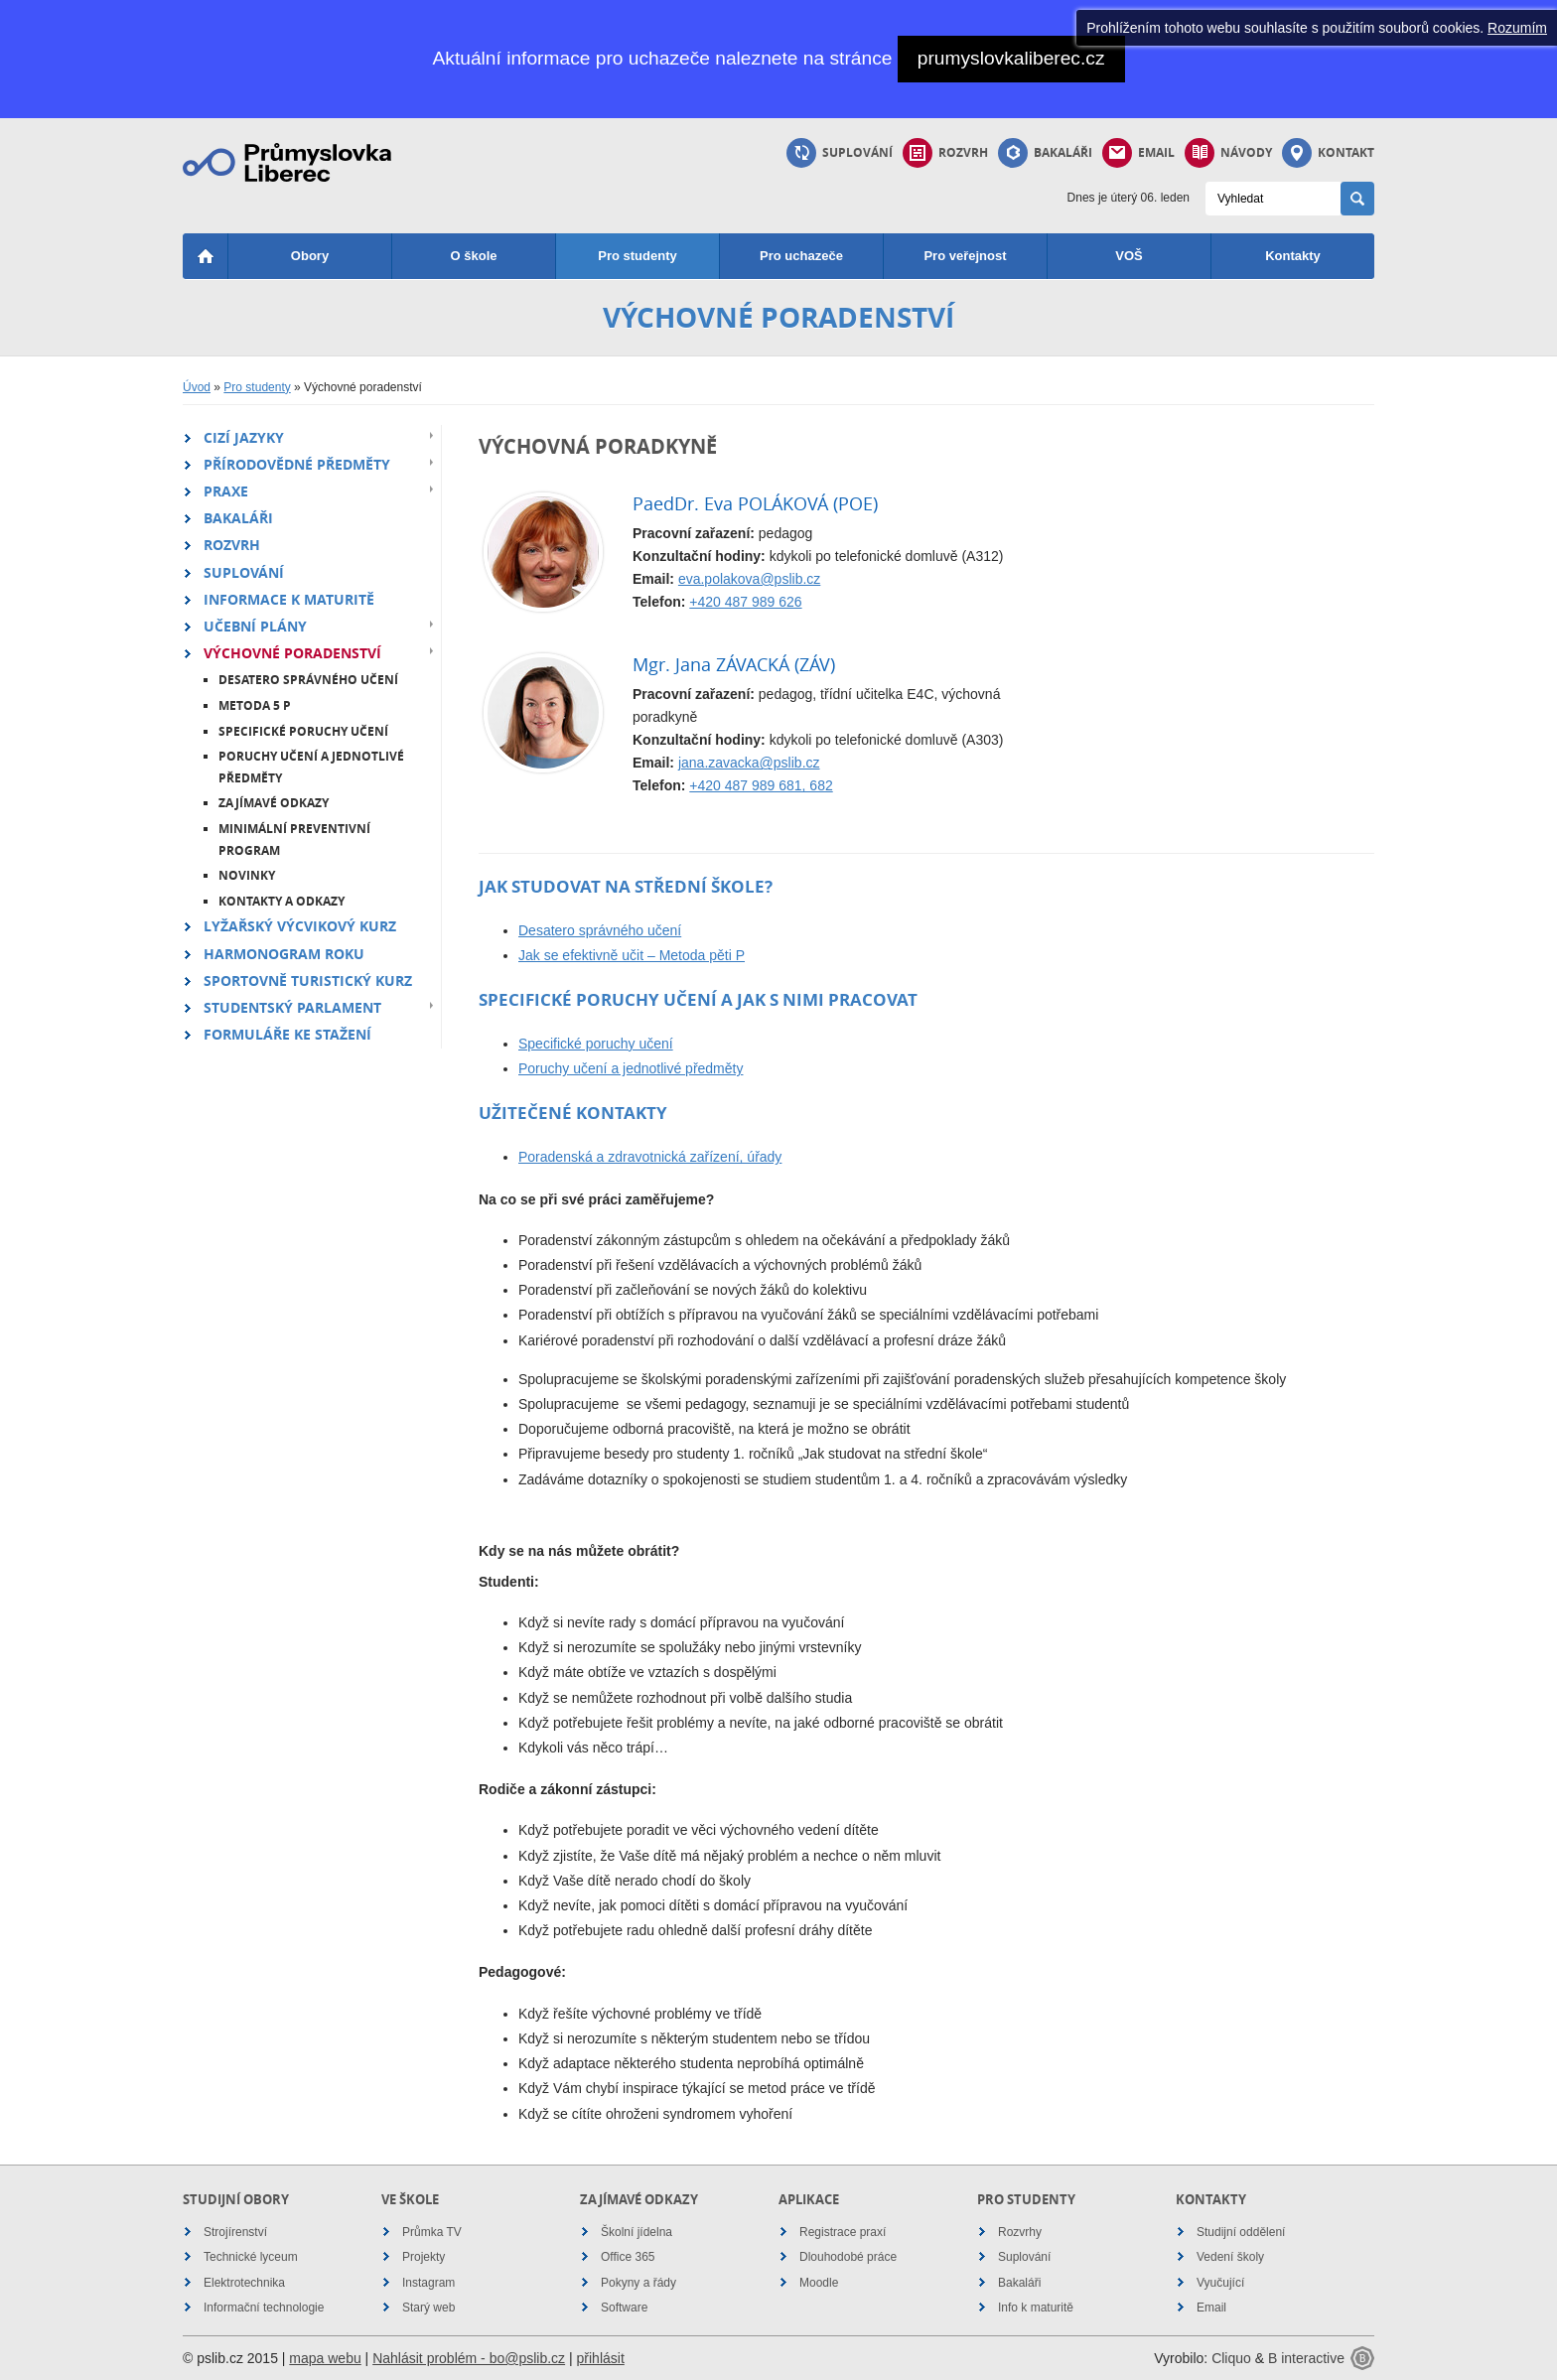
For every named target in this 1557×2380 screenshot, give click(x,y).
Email (1138, 153)
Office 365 (627, 2257)
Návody (1228, 153)
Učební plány (255, 626)
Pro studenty (637, 255)
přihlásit (601, 2358)
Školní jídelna (636, 2232)
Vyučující (1220, 2283)
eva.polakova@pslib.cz (749, 579)
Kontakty (1293, 255)
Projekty (423, 2257)
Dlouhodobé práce (848, 2257)
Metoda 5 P (254, 705)
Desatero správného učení (308, 679)
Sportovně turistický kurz (308, 980)
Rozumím (1517, 28)
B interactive (1306, 2358)
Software (624, 2307)
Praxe (226, 491)
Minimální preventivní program (294, 839)
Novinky (246, 875)
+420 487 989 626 (745, 602)
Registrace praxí (842, 2232)
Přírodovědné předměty (297, 464)
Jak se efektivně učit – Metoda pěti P (631, 955)
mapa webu (324, 2358)
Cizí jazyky (244, 437)
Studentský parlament (292, 1007)
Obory (310, 255)
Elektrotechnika (244, 2283)
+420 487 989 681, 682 (760, 785)
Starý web (428, 2307)
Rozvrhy (1020, 2232)
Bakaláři (1045, 153)
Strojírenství (235, 2232)
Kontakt (1328, 153)
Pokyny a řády (638, 2283)
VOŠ (1128, 255)
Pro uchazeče (801, 255)
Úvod (197, 387)
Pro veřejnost (964, 255)
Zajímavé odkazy (273, 802)
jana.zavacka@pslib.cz (749, 762)
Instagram (428, 2283)
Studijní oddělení (1241, 2232)
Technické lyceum (251, 2257)
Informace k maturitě (289, 599)
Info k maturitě (1035, 2307)
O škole (474, 255)
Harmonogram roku (284, 953)
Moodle (818, 2283)
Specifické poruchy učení (303, 731)
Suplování (839, 153)
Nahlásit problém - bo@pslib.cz (468, 2358)
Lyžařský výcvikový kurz (300, 925)
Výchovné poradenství (292, 652)
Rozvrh (945, 153)
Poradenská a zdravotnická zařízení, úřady (649, 1157)
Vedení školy (1230, 2257)
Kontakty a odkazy (281, 901)
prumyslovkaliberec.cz (1011, 58)
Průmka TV (432, 2232)
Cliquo (1231, 2358)
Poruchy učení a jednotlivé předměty (311, 767)
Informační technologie (264, 2307)
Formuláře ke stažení (287, 1034)
